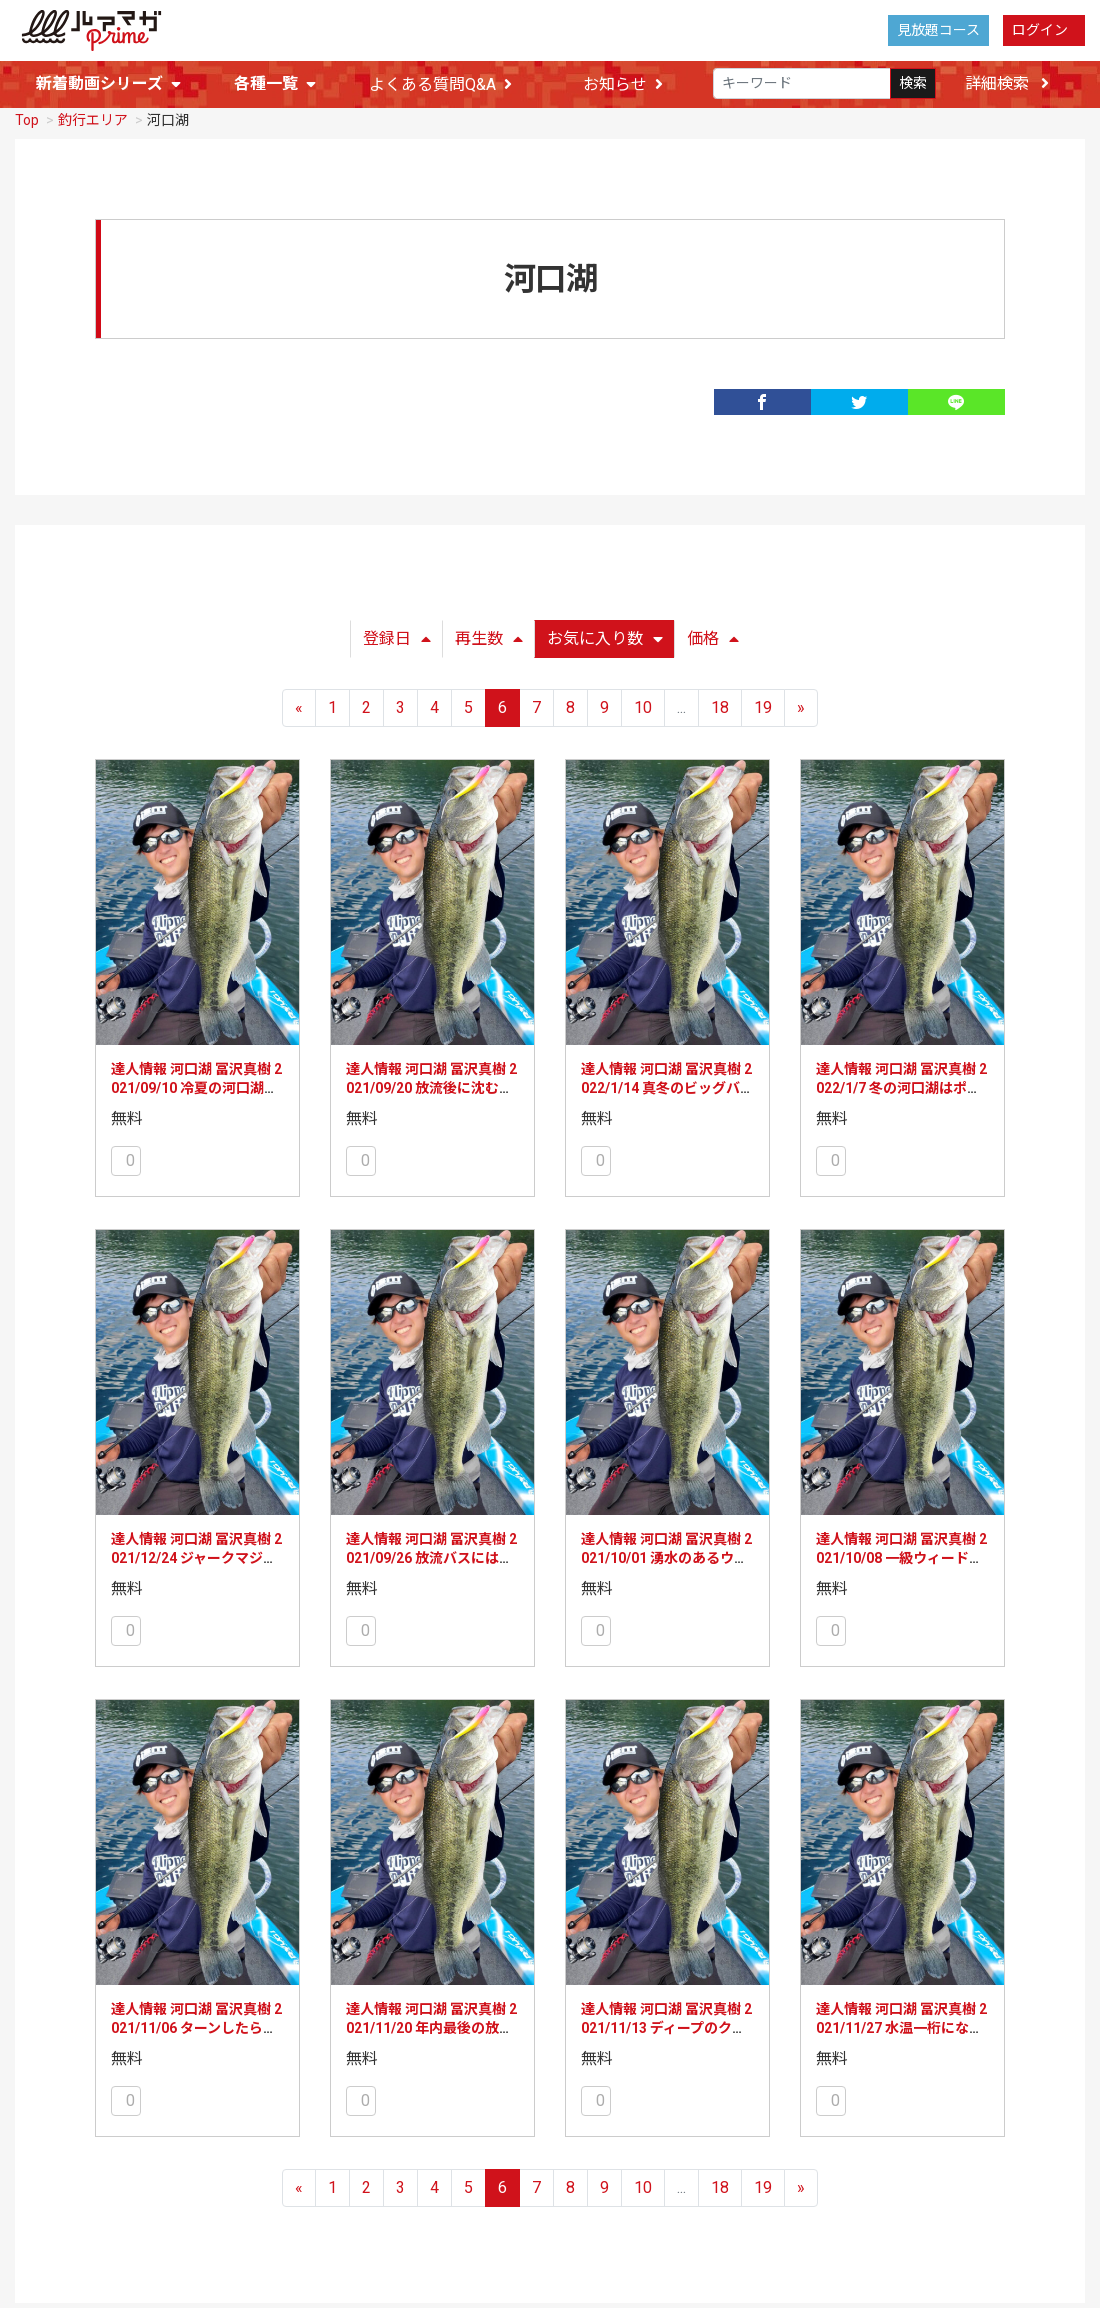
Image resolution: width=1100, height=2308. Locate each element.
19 (763, 703)
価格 (713, 634)
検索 (913, 84)
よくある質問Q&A (440, 84)
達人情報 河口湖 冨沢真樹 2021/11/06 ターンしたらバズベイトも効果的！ (196, 2024)
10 (643, 703)
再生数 (489, 634)
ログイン (1040, 30)
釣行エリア (93, 116)
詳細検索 (1007, 83)
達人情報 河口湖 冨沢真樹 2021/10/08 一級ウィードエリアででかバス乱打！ (901, 1554)
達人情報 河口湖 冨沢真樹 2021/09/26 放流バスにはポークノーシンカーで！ (431, 1554)
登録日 (397, 634)
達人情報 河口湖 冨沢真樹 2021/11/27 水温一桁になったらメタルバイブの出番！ (901, 2024)
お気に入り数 (605, 634)
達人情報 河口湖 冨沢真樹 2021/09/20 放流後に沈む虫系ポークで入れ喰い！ (431, 1084)
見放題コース (938, 30)
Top (27, 116)
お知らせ (623, 84)
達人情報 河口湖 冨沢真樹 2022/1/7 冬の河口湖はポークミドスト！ (901, 1084)
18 (720, 703)
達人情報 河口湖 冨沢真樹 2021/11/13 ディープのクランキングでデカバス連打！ (666, 2024)
